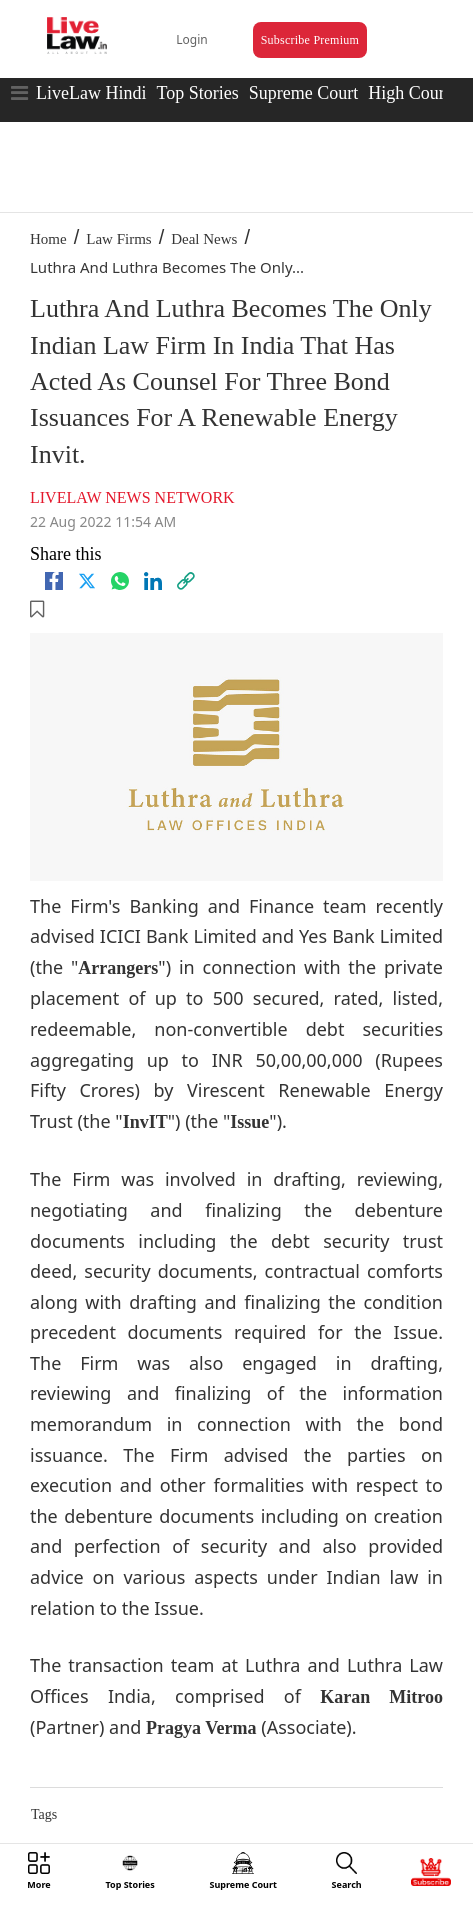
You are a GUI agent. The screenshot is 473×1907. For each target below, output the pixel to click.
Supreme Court (304, 93)
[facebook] (54, 581)
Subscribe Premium (310, 40)
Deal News (204, 239)
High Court (409, 93)
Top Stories (197, 93)
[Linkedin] (153, 581)
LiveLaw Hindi (91, 93)
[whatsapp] (120, 581)
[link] (186, 581)
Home (48, 239)
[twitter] (87, 581)
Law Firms (118, 239)
